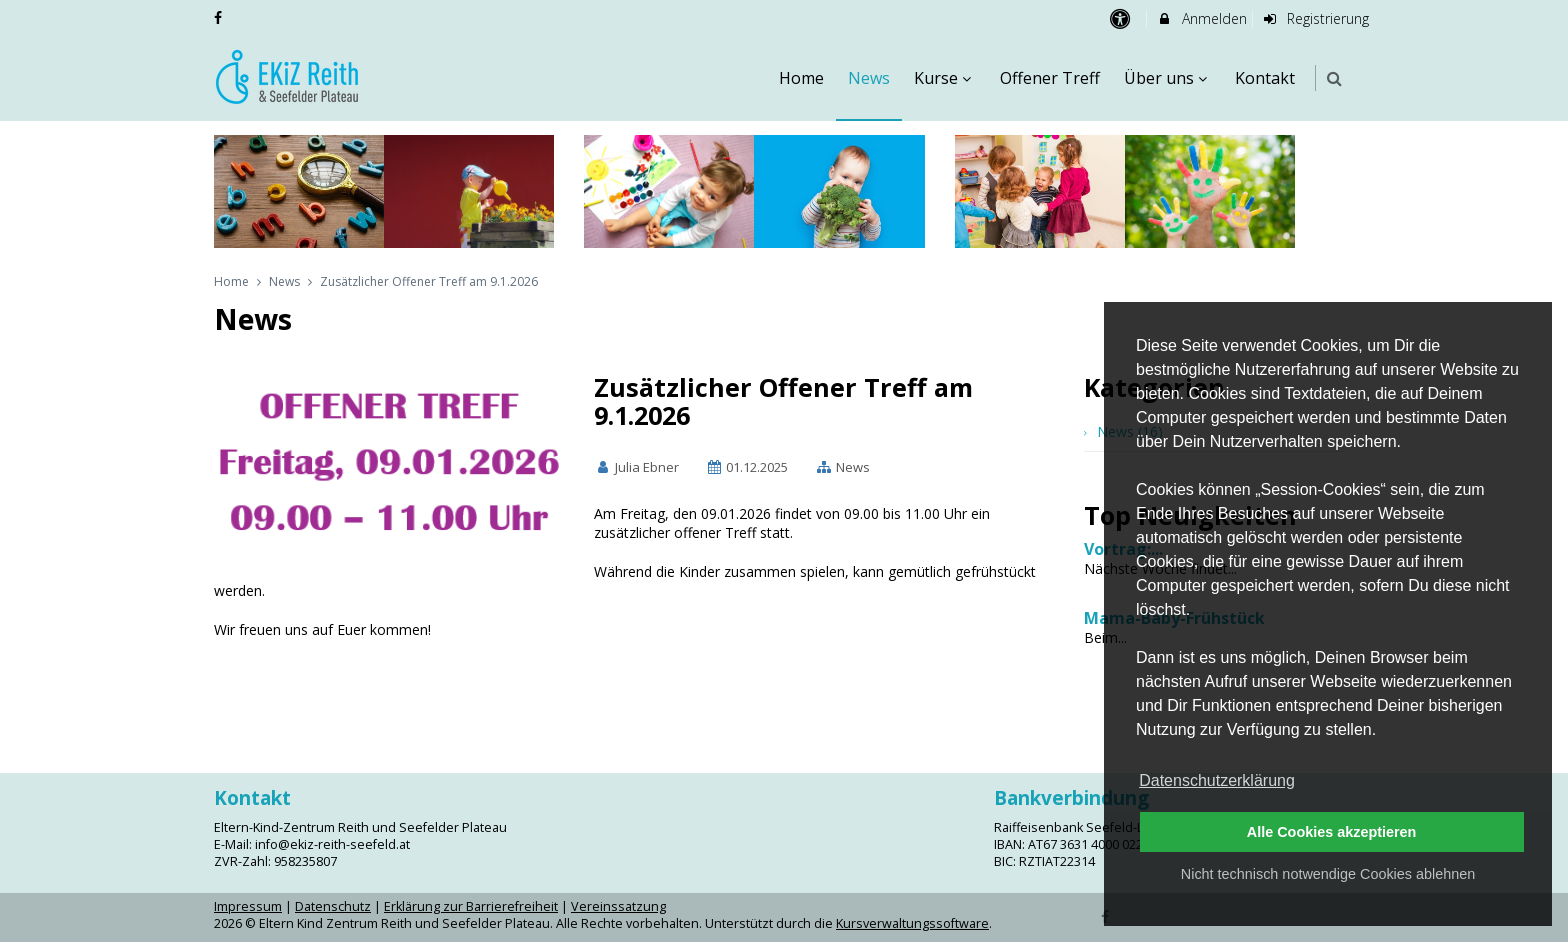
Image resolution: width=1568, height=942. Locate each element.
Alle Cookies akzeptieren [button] (1332, 832)
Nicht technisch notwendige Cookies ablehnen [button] (1328, 874)
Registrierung (1316, 18)
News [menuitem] (869, 78)
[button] (1334, 78)
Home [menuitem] (801, 78)
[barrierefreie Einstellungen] (1121, 18)
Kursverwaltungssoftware (912, 923)
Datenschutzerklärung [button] (1217, 780)
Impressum (248, 906)
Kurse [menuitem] (945, 78)
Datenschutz (333, 906)
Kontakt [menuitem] (1265, 78)
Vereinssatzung (618, 906)
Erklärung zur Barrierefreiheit (471, 906)
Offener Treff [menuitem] (1050, 78)
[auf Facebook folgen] (220, 17)
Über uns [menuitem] (1168, 78)
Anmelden (1201, 18)
